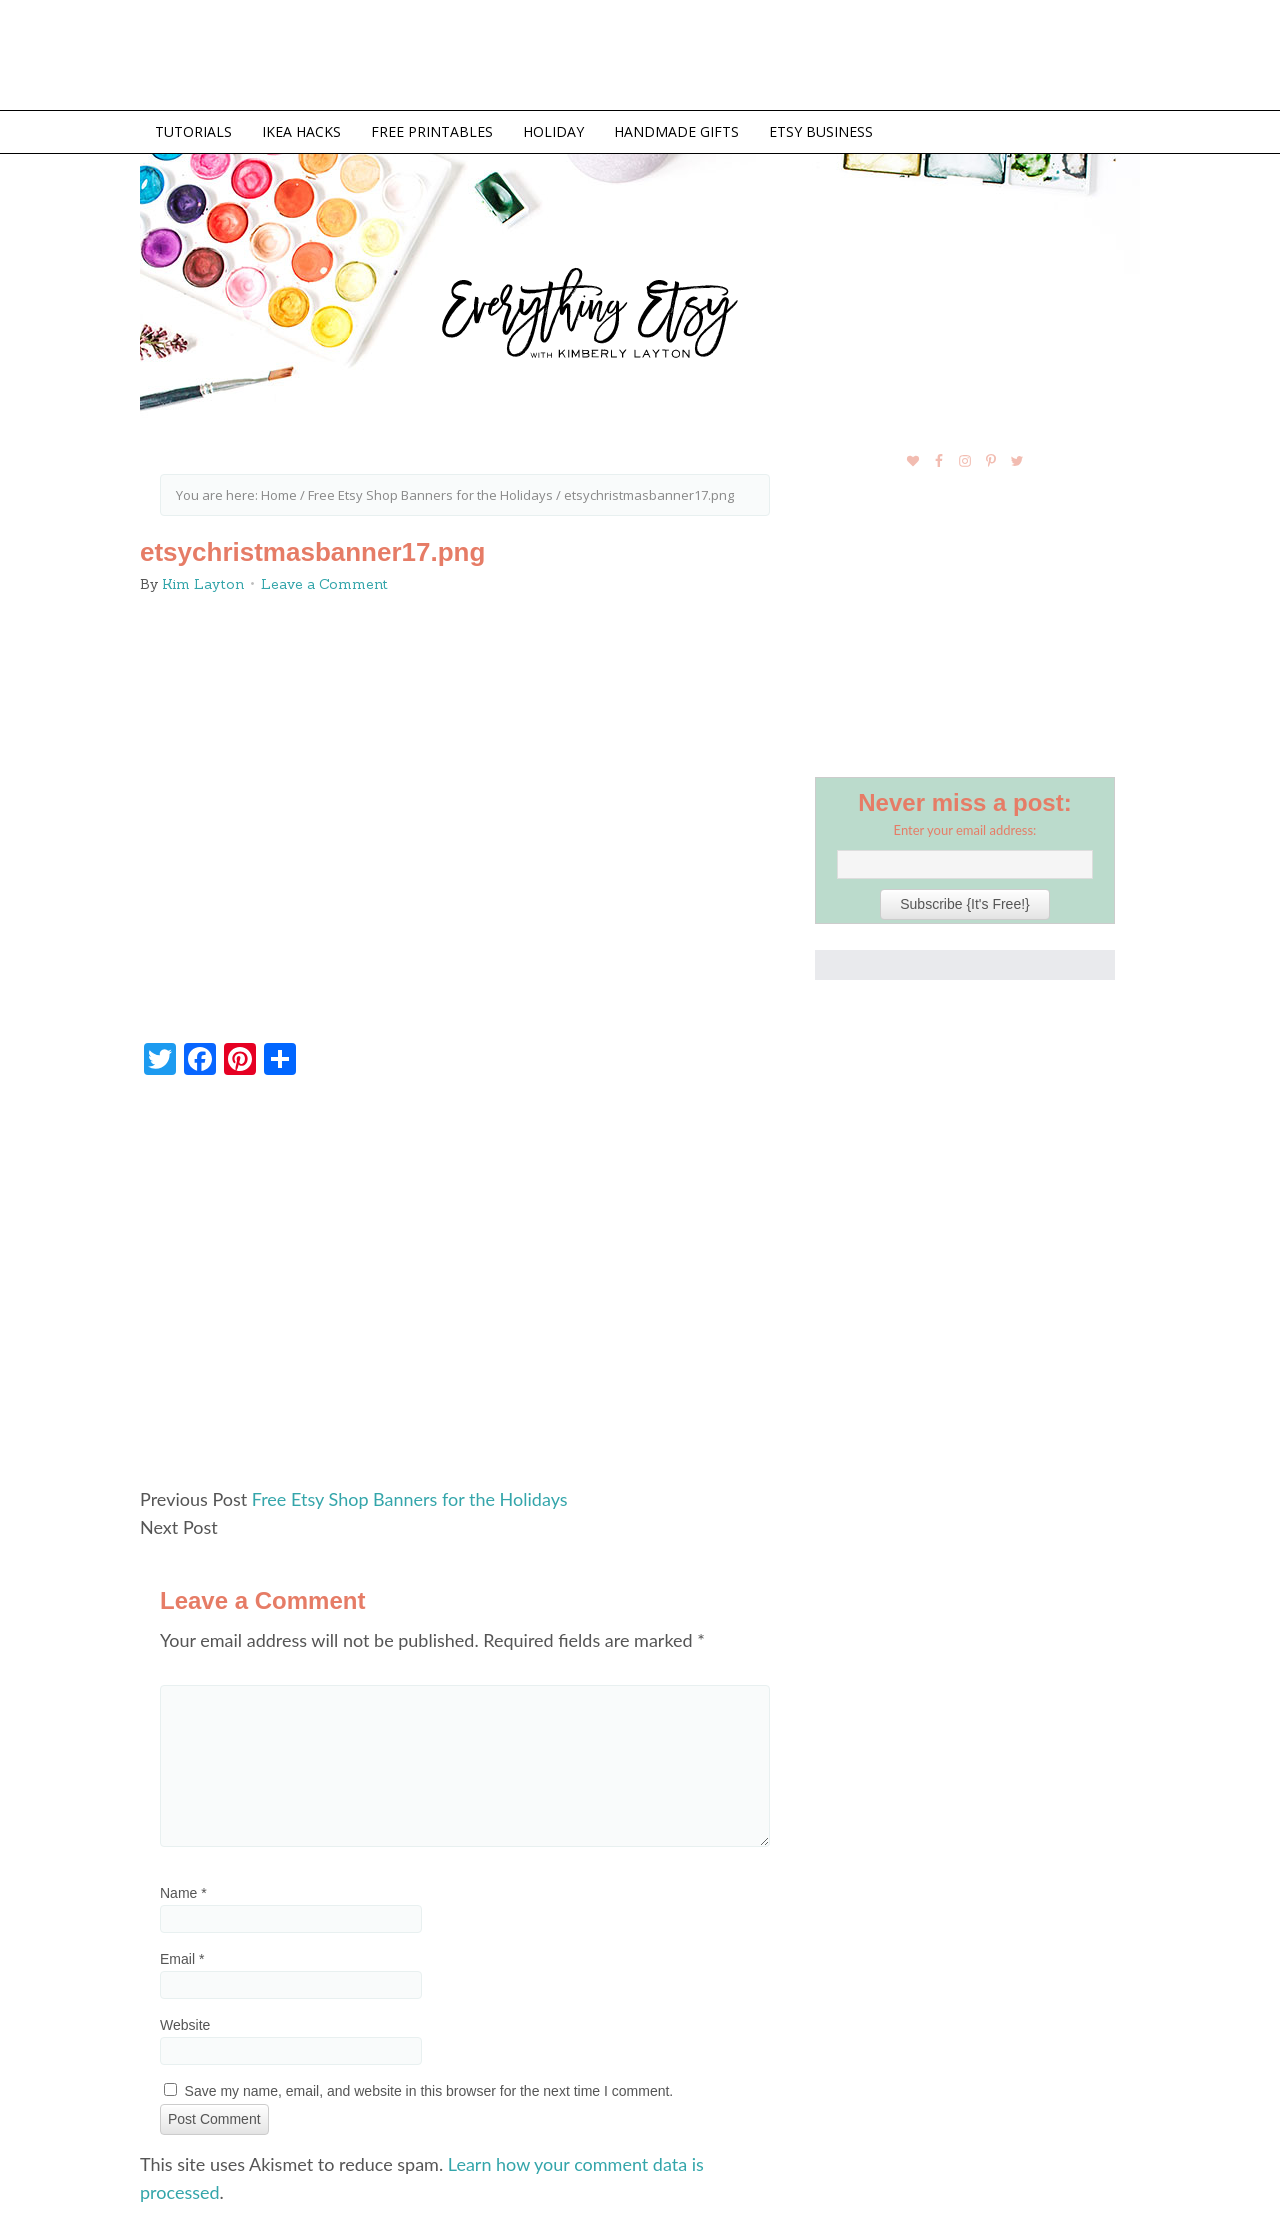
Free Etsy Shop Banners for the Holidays (410, 1499)
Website (185, 2025)
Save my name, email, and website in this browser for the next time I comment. (429, 2091)
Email (182, 1959)
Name (183, 1893)
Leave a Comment (324, 584)
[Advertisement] (465, 1290)
